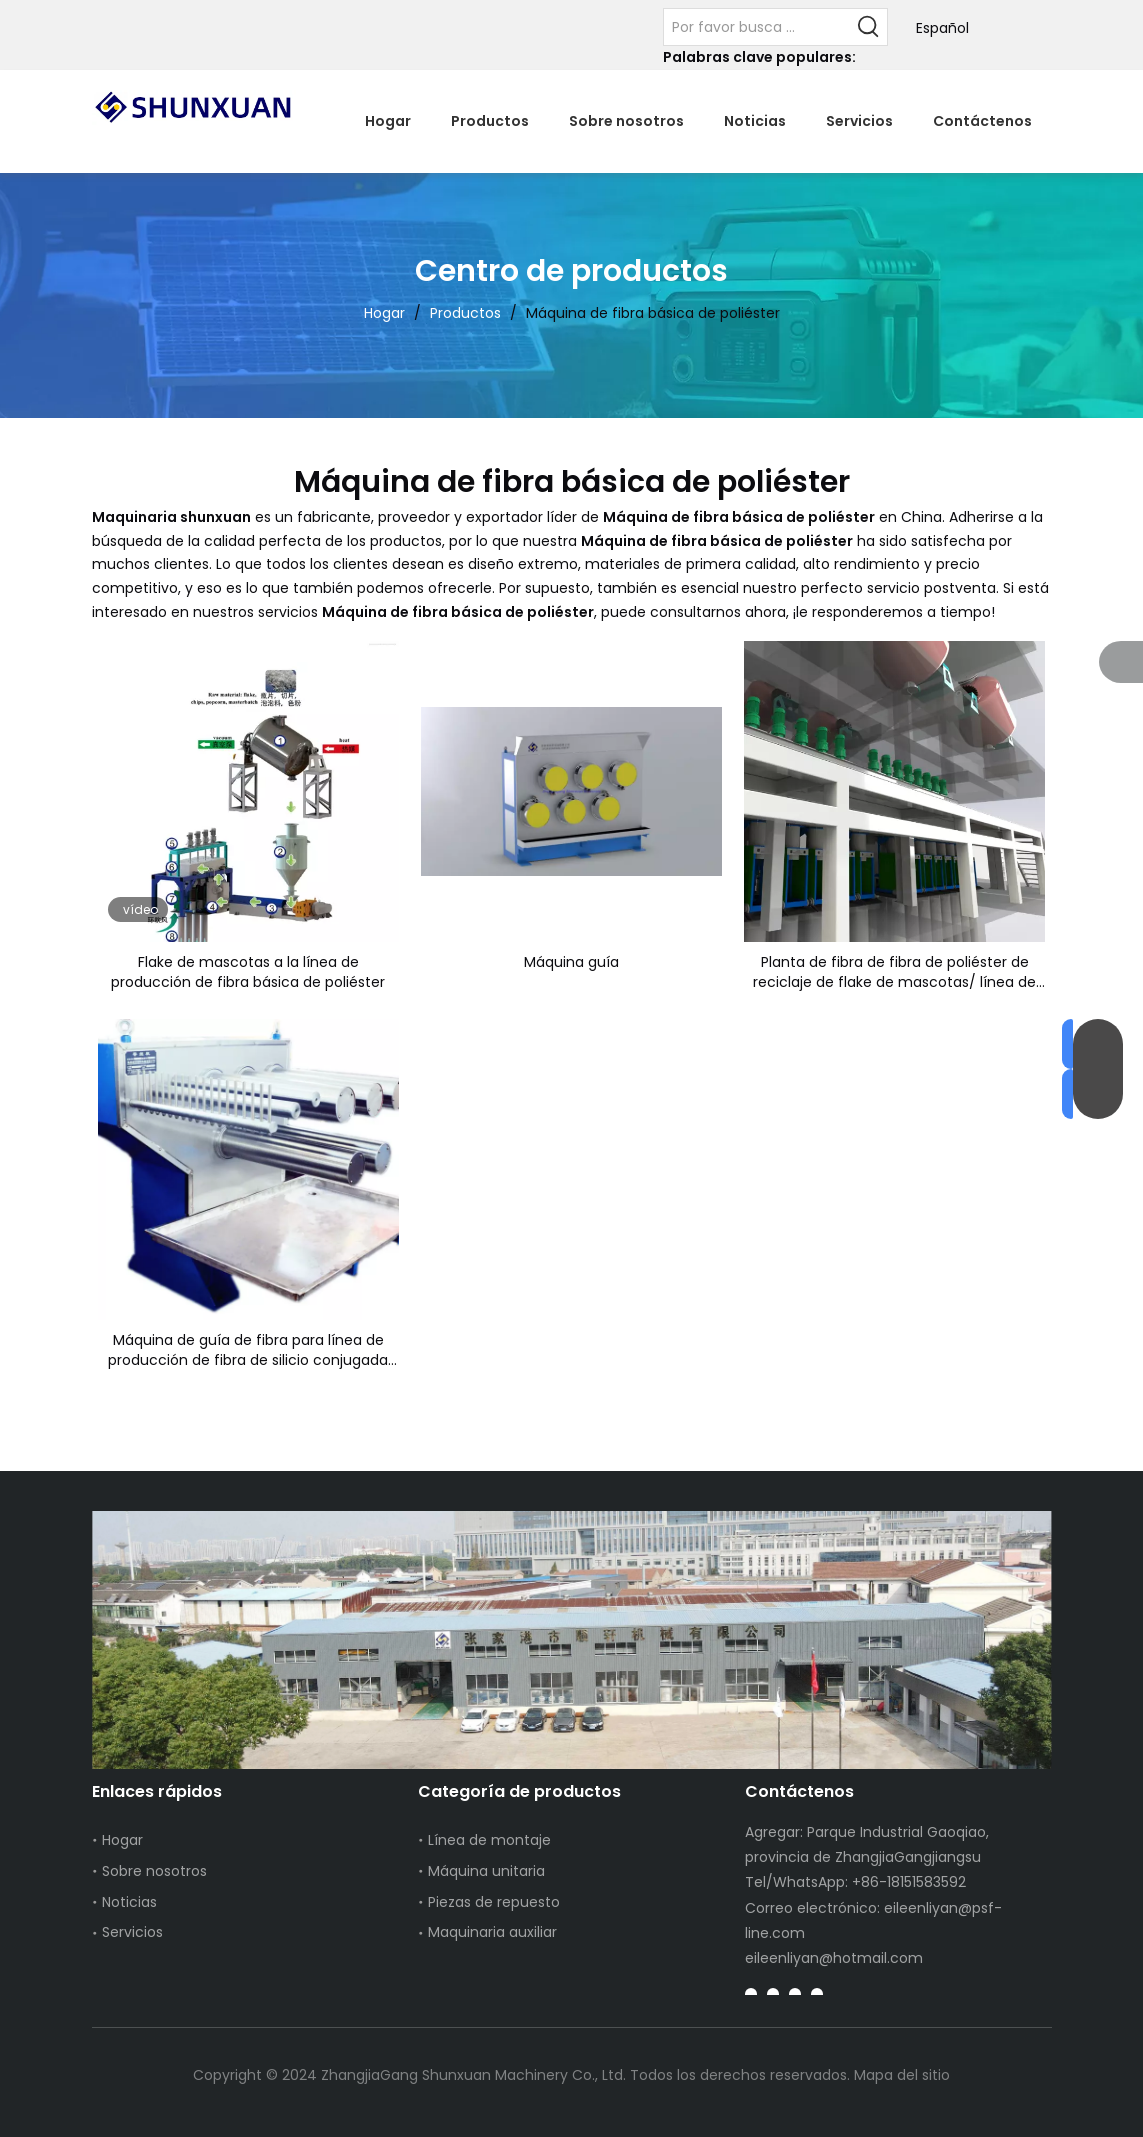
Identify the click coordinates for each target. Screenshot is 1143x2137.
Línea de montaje (489, 1840)
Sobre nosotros (154, 1871)
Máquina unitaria (486, 1871)
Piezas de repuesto (494, 1902)
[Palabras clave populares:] (869, 27)
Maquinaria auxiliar (492, 1932)
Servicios (132, 1932)
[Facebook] (751, 1993)
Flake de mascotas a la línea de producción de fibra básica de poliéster (248, 972)
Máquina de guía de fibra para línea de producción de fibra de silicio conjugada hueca (248, 1350)
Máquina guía (571, 962)
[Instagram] (817, 1993)
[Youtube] (795, 1993)
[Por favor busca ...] (757, 27)
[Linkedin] (773, 1993)
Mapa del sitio (902, 2075)
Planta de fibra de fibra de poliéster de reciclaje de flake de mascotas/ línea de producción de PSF (894, 972)
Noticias (129, 1902)
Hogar (122, 1840)
